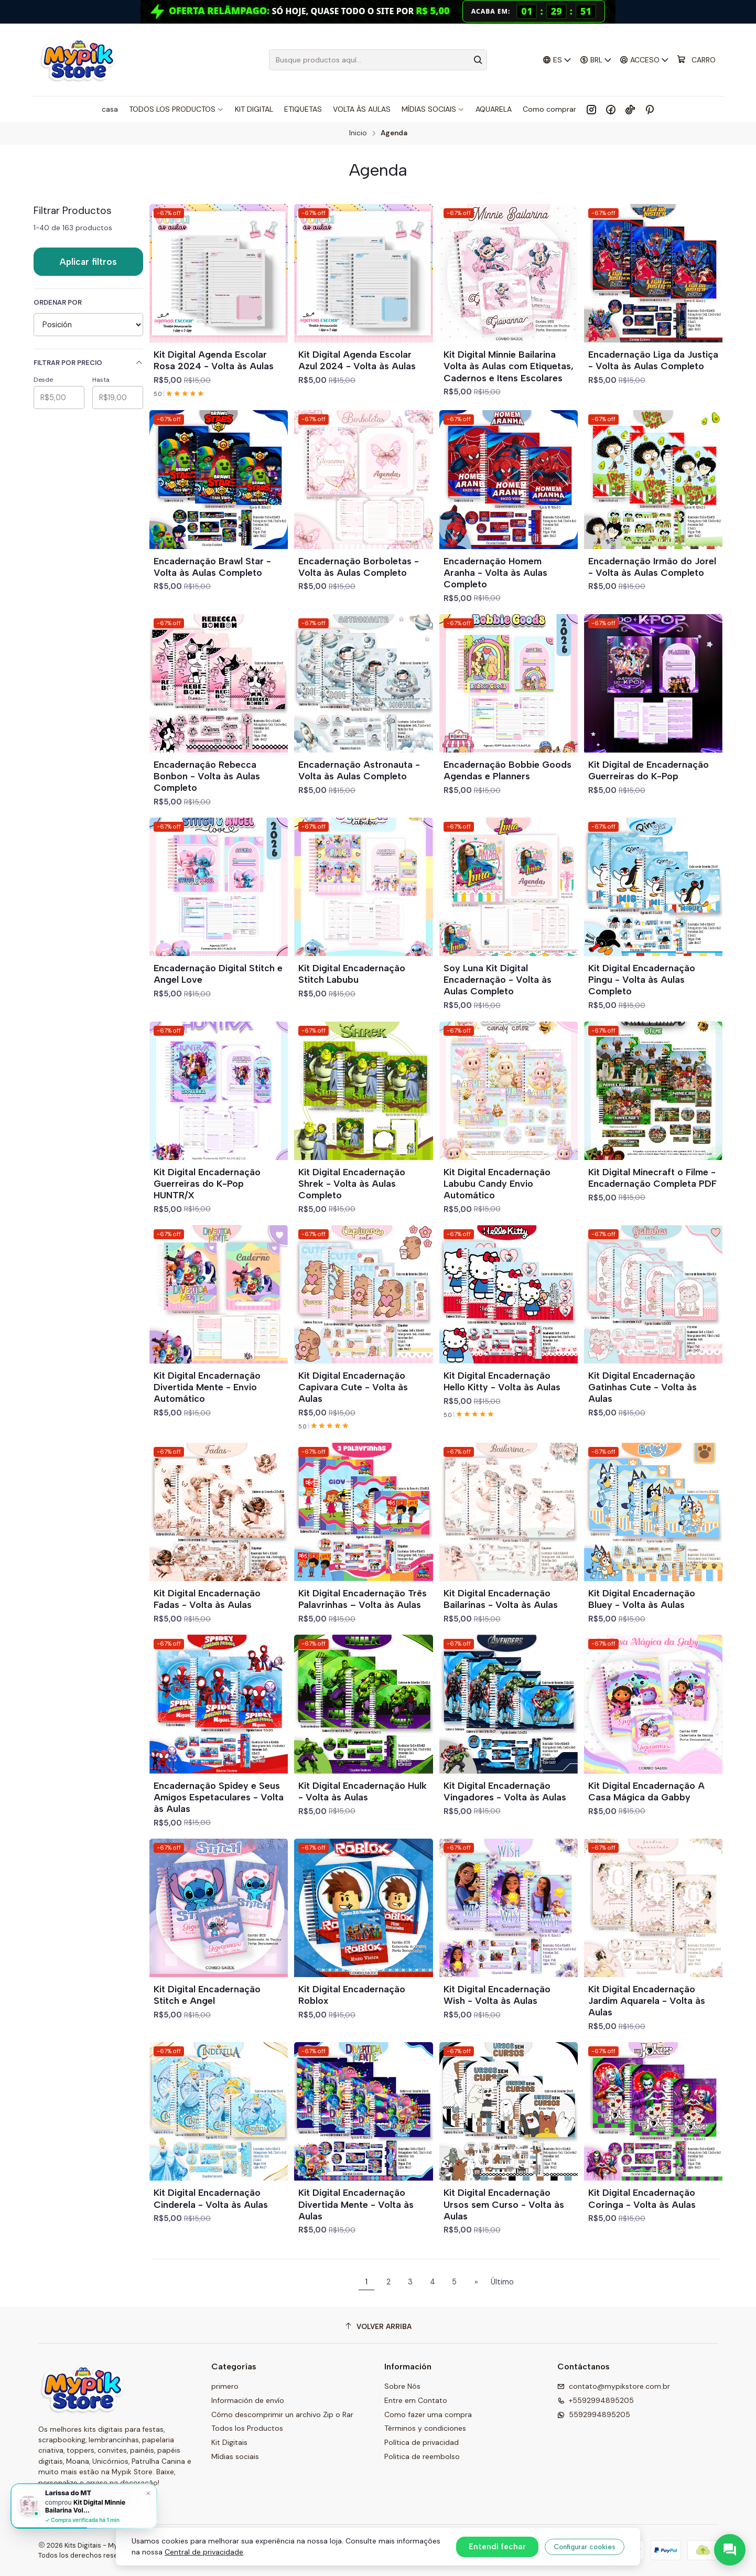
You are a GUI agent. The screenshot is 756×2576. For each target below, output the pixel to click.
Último (502, 2282)
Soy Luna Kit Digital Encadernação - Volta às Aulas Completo (498, 979)
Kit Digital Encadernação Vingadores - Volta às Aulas (505, 1791)
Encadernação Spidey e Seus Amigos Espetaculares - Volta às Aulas (219, 1797)
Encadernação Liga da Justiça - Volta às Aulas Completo (653, 360)
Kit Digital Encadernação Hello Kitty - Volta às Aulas (502, 1381)
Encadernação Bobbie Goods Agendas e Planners (507, 770)
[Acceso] (645, 60)
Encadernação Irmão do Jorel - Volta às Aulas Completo (652, 566)
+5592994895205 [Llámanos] (595, 2400)
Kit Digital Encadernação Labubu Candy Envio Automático (497, 1183)
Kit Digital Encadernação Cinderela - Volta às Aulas (211, 2198)
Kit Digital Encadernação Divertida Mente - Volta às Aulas (356, 2204)
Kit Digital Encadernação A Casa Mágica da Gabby (646, 1791)
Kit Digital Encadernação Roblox (351, 1994)
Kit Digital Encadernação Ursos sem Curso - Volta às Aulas (504, 2204)
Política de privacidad (421, 2442)
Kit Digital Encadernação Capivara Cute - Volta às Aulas (353, 1387)
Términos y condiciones (425, 2428)
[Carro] (696, 60)
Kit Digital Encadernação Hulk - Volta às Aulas (362, 1791)
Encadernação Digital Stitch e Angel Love (218, 973)
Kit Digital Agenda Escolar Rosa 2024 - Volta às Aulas (214, 360)
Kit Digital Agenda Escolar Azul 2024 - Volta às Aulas (357, 360)
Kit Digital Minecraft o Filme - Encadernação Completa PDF (652, 1177)
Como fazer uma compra (428, 2414)
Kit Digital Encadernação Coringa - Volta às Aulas (642, 2198)
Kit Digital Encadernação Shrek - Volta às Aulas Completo (351, 1183)
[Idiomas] (557, 60)
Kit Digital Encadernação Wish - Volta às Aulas (497, 1994)
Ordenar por (58, 302)
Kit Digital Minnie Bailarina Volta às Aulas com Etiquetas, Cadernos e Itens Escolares (509, 366)
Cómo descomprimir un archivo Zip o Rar (282, 2414)
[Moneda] (595, 60)
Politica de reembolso (422, 2456)
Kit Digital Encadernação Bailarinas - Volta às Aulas (501, 1598)
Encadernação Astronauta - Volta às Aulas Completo (359, 770)
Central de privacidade (204, 2552)
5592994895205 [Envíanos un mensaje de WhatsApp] (593, 2414)
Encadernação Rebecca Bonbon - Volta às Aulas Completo (207, 776)
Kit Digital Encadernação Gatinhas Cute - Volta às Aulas (642, 1387)
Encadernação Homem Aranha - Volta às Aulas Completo (495, 572)
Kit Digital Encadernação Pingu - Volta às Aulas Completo (641, 979)
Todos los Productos (247, 2428)
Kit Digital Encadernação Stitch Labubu (351, 973)
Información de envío (247, 2400)
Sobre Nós (402, 2386)
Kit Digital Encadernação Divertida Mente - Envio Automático (207, 1387)
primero (225, 2386)
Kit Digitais (229, 2442)
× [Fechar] (148, 2492)
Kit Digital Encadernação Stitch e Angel (207, 1994)
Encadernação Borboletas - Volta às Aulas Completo (358, 566)
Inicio (358, 133)
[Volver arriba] (378, 2327)
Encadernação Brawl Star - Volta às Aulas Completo (212, 566)
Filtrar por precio (88, 362)
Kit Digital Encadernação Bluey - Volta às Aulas (641, 1598)
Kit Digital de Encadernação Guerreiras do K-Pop (648, 770)
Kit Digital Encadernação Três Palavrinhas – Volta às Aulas (362, 1598)
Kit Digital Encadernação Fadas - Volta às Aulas (207, 1598)
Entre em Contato (415, 2400)
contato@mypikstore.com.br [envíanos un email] (613, 2386)
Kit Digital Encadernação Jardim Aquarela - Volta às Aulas (646, 2000)
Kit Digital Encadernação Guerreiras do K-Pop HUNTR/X (207, 1183)
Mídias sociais (235, 2456)
